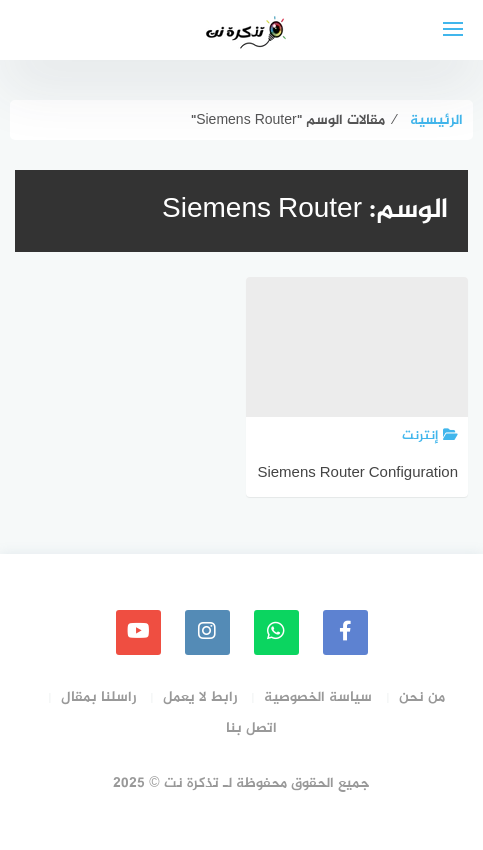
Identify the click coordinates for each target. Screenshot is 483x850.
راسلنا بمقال (98, 697)
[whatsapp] (276, 632)
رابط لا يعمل (200, 697)
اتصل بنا (251, 728)
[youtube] (138, 632)
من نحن (422, 697)
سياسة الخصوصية (318, 697)
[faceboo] (345, 632)
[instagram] (207, 632)
